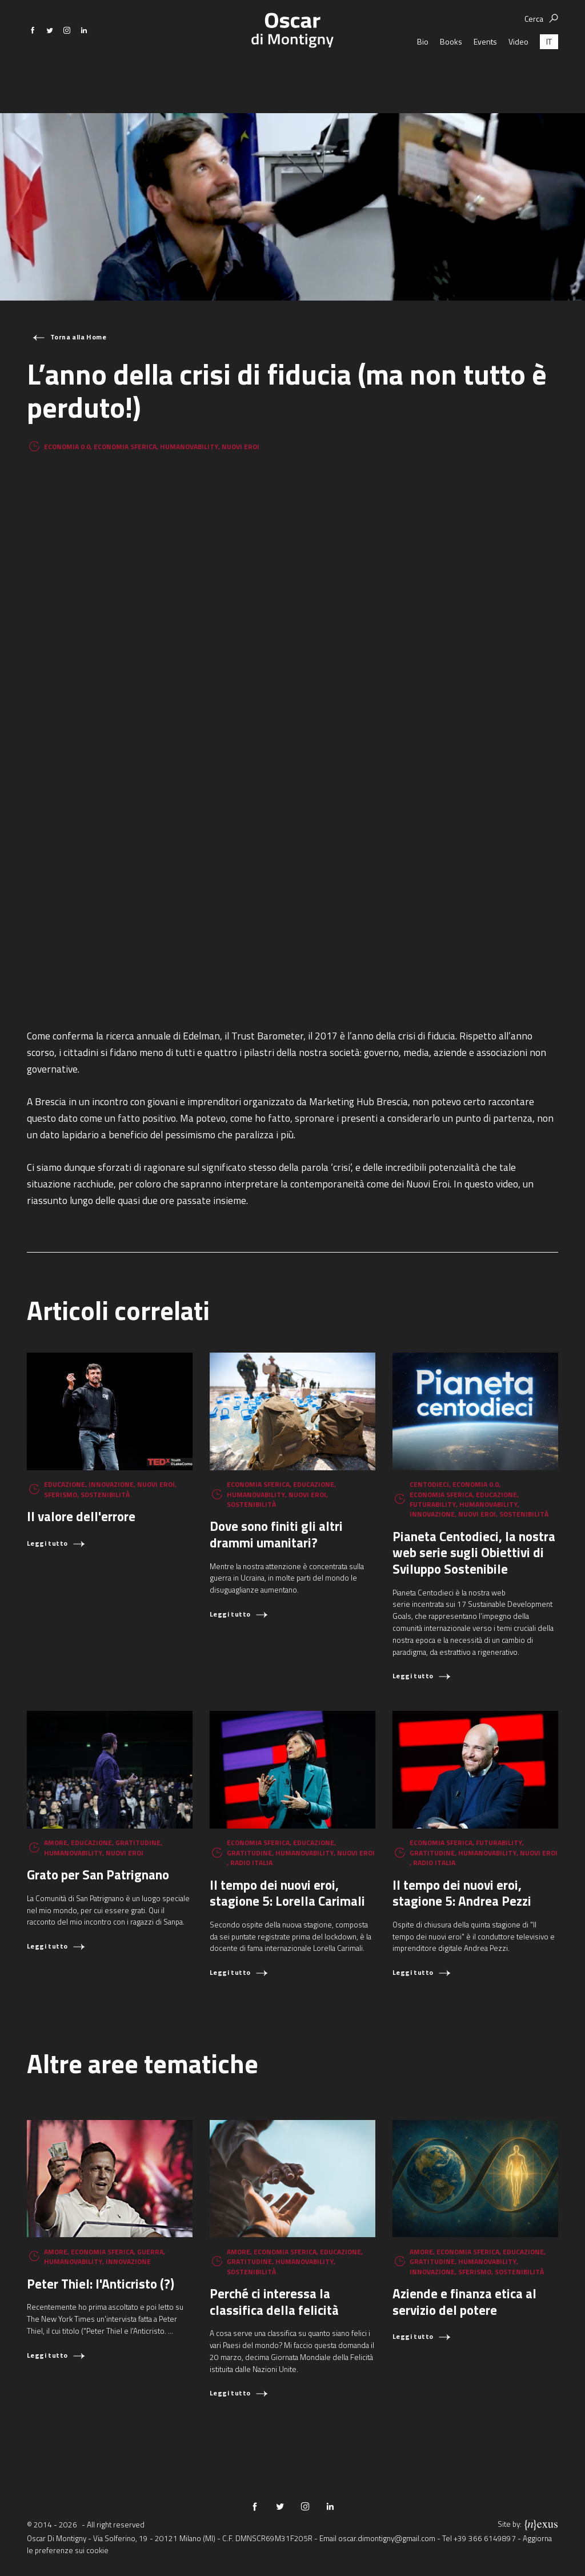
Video (518, 71)
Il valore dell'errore (81, 1516)
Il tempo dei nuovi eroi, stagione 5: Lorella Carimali (287, 1893)
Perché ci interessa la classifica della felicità (274, 2301)
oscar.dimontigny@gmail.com (386, 2538)
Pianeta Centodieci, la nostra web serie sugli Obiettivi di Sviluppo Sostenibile (473, 1552)
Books (451, 71)
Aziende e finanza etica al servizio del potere (464, 2301)
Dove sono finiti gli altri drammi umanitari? (276, 1534)
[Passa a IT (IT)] (549, 71)
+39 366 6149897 (485, 2538)
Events (485, 71)
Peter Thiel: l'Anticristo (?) (100, 2284)
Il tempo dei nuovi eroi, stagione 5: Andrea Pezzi (461, 1893)
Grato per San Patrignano (98, 1875)
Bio (422, 71)
